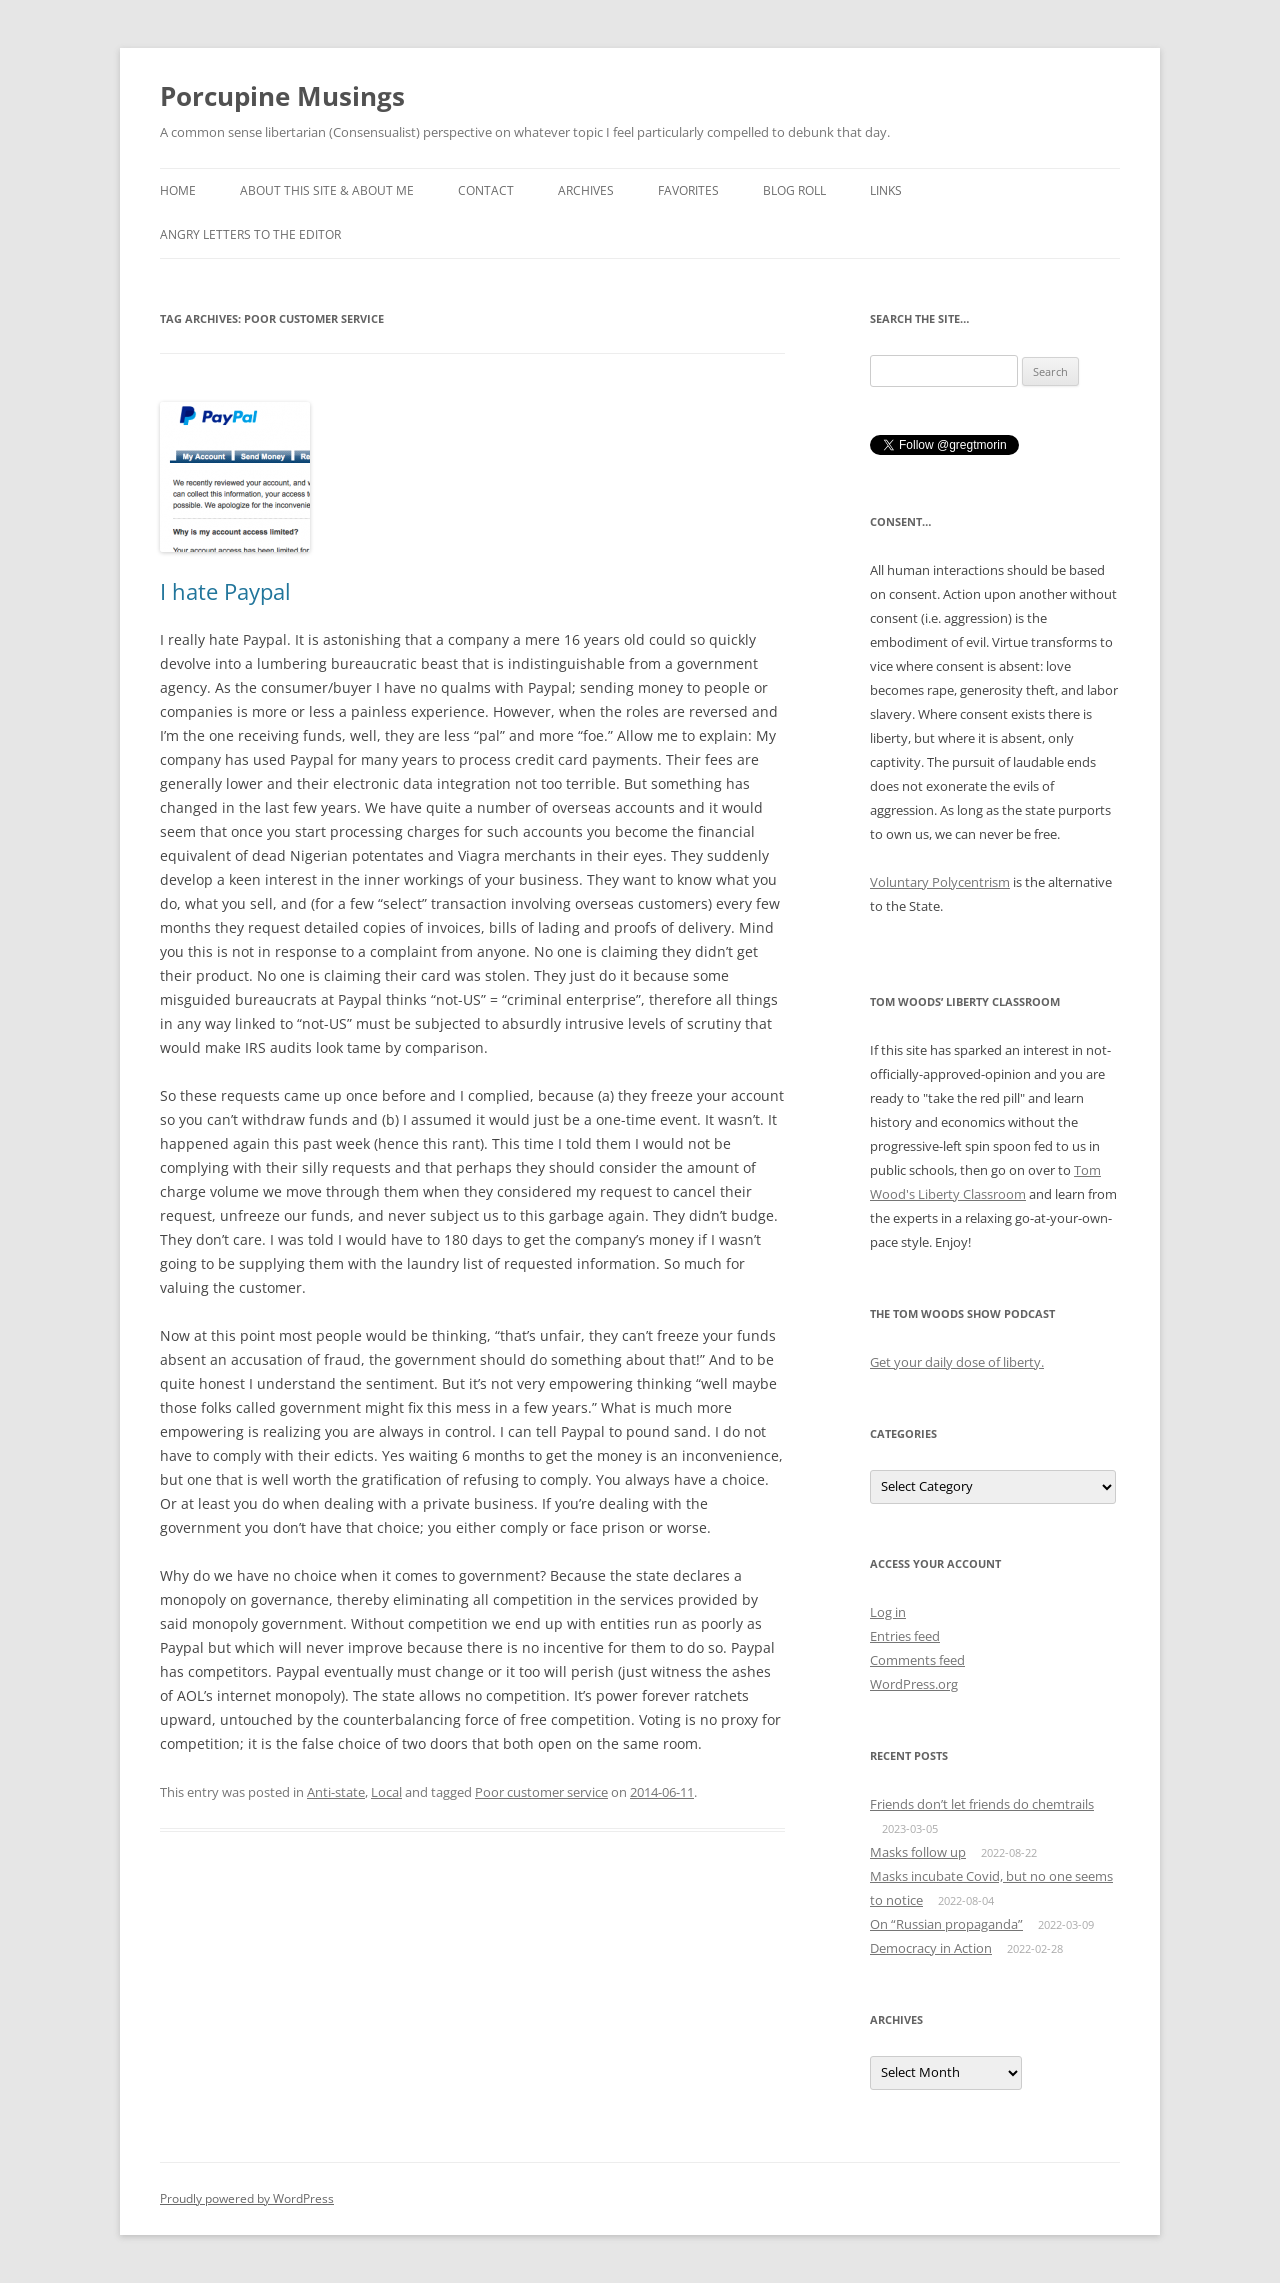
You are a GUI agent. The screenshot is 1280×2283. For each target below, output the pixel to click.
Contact (486, 190)
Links (886, 190)
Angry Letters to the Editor (250, 234)
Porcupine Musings (282, 96)
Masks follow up (918, 1852)
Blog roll (794, 190)
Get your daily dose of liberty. (957, 1362)
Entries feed (905, 1636)
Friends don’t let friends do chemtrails (982, 1804)
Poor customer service (541, 1792)
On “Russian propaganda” (946, 1924)
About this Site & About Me (327, 190)
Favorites (688, 190)
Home (178, 190)
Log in (888, 1612)
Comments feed (917, 1660)
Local (386, 1792)
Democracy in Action (931, 1948)
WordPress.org (914, 1684)
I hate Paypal (225, 591)
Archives (586, 190)
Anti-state (336, 1792)
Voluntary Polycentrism (940, 882)
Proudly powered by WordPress (247, 2198)
